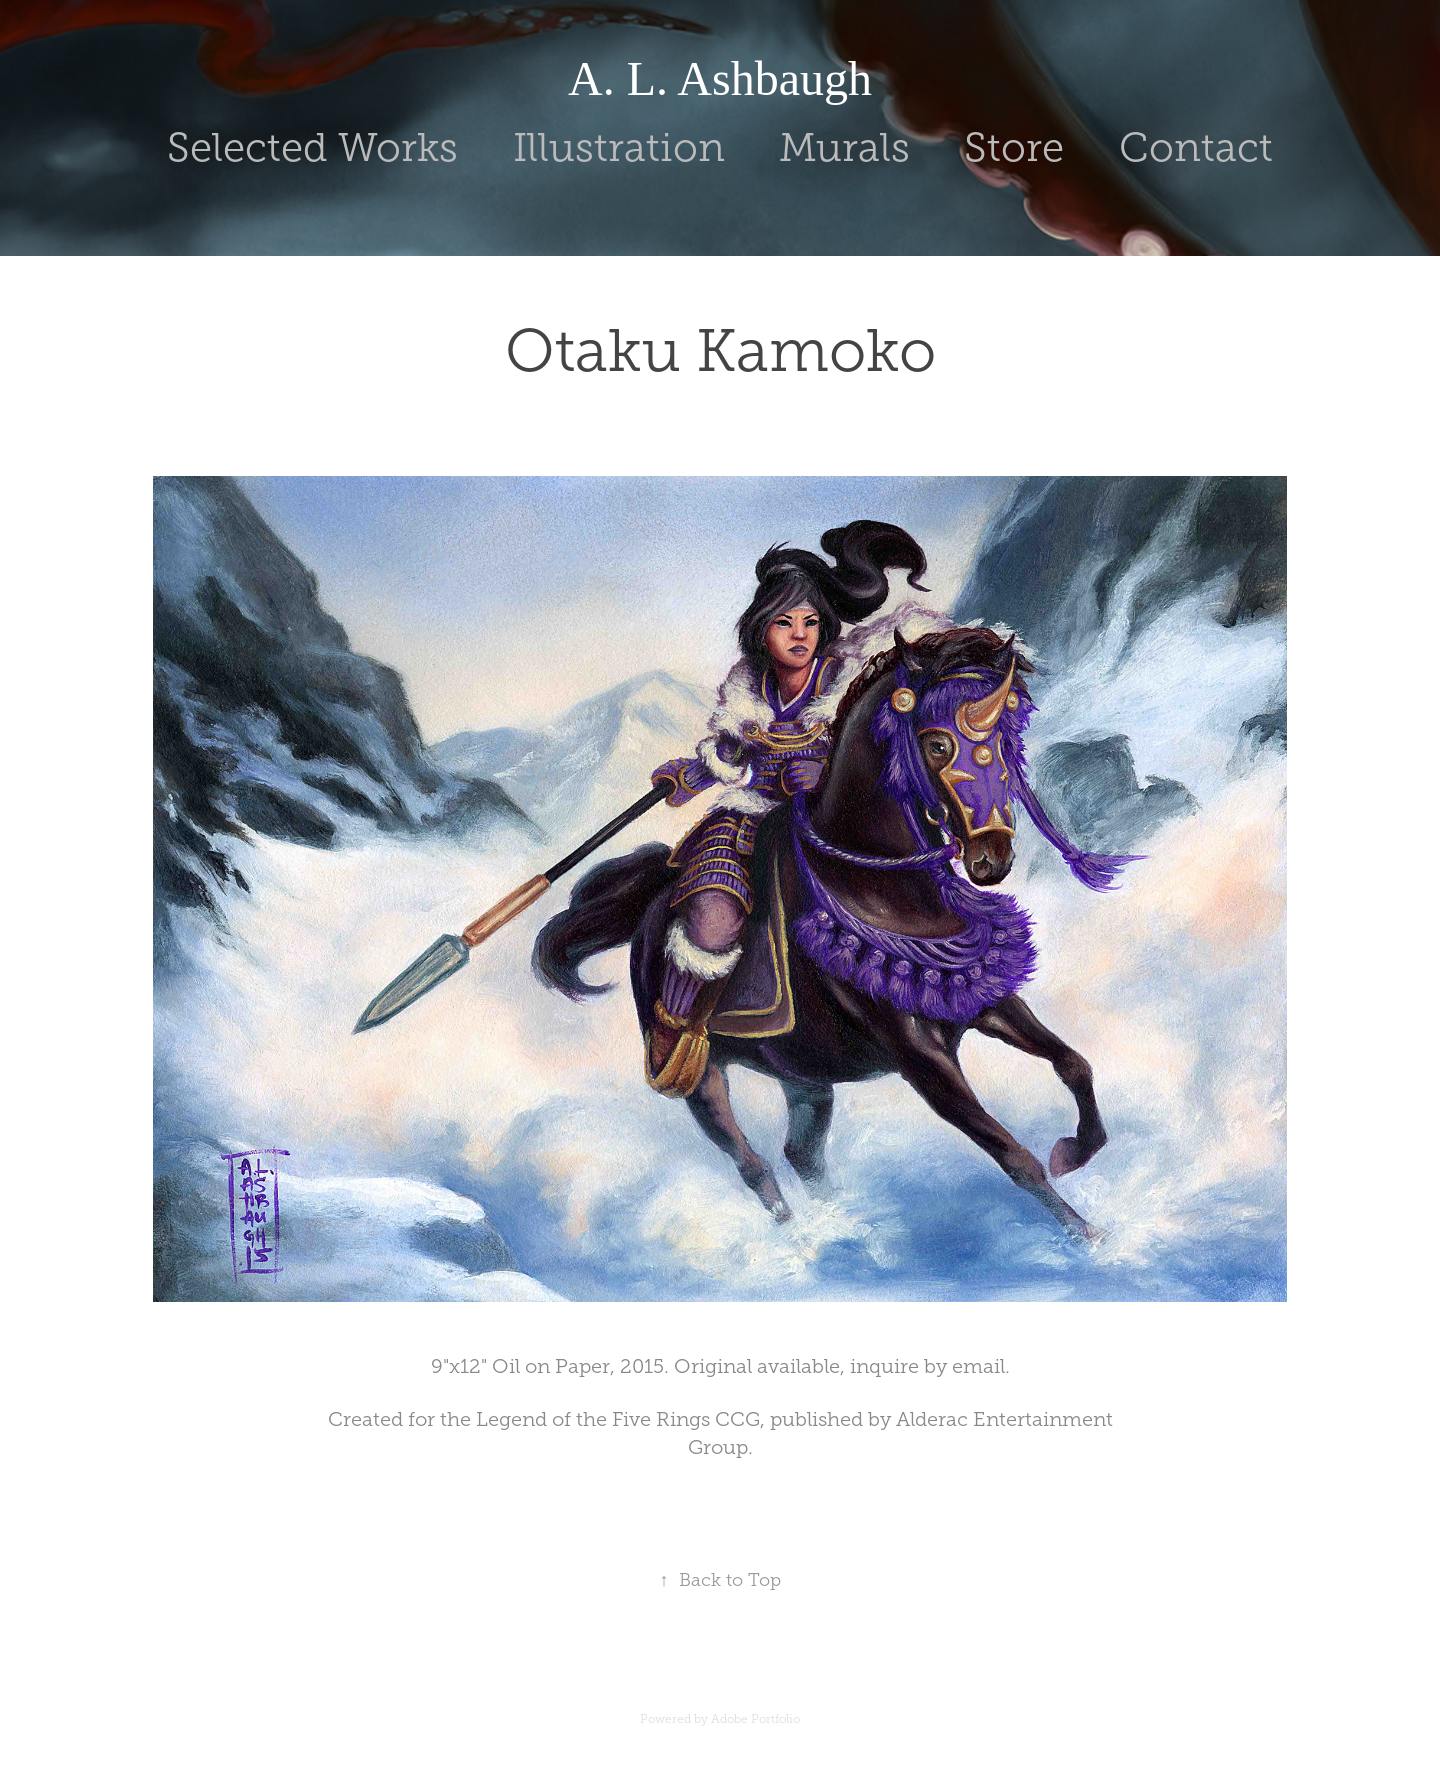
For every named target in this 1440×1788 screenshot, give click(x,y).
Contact (1196, 147)
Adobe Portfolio (755, 1719)
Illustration (619, 147)
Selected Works (312, 147)
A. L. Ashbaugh (720, 78)
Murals (844, 147)
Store (1014, 147)
